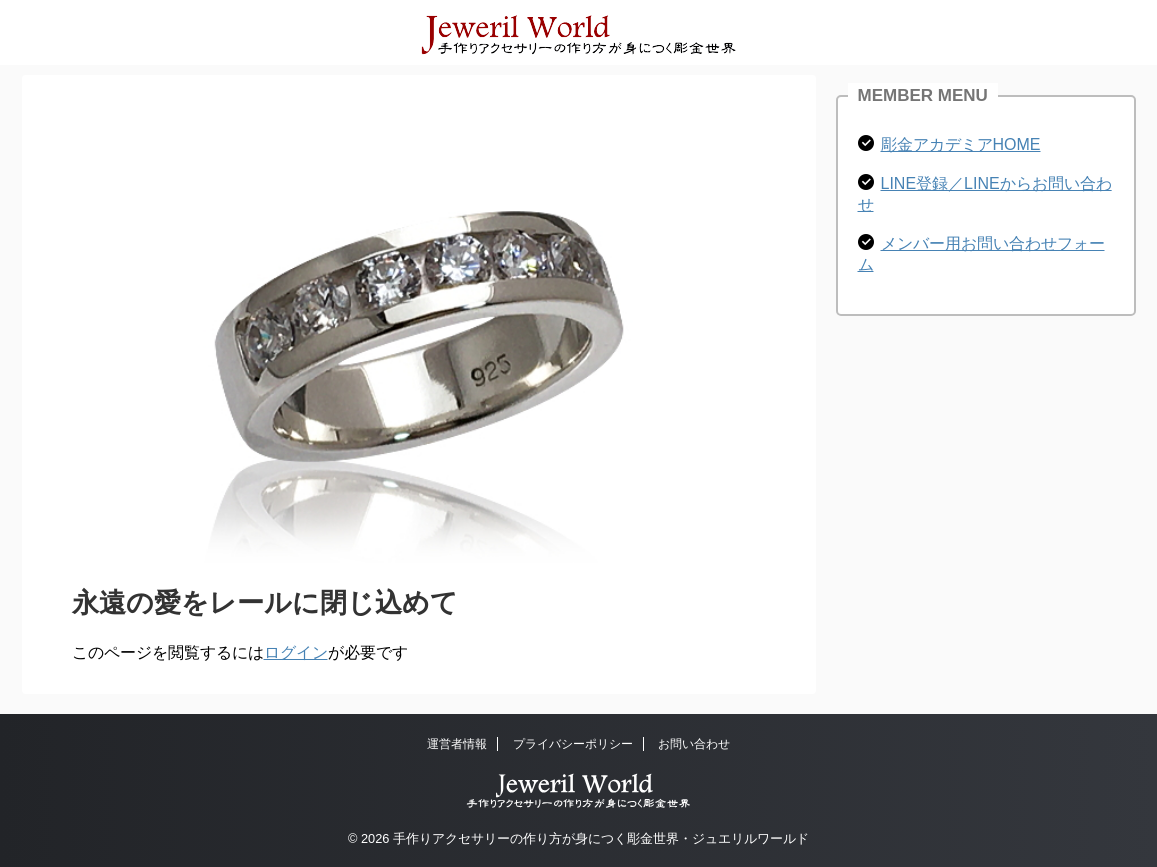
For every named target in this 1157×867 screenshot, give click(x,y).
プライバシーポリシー (573, 744)
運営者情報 (457, 744)
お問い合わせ (694, 744)
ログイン (296, 652)
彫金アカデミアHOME (961, 144)
